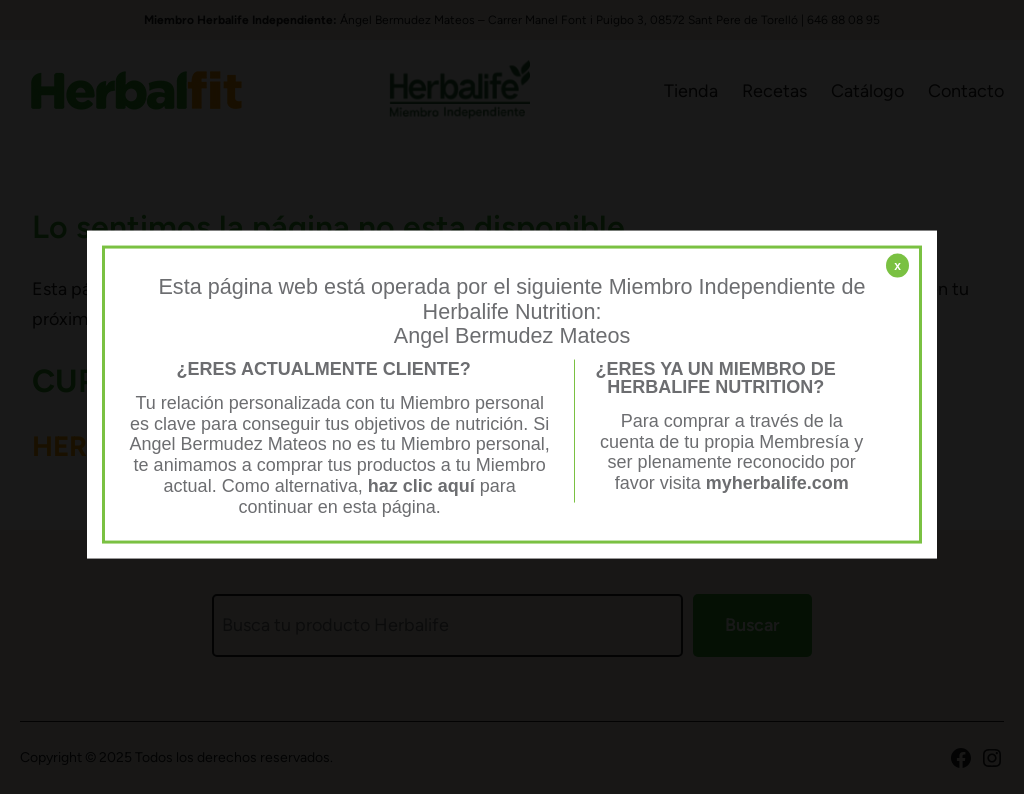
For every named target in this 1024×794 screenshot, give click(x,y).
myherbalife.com (777, 483)
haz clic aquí (424, 485)
